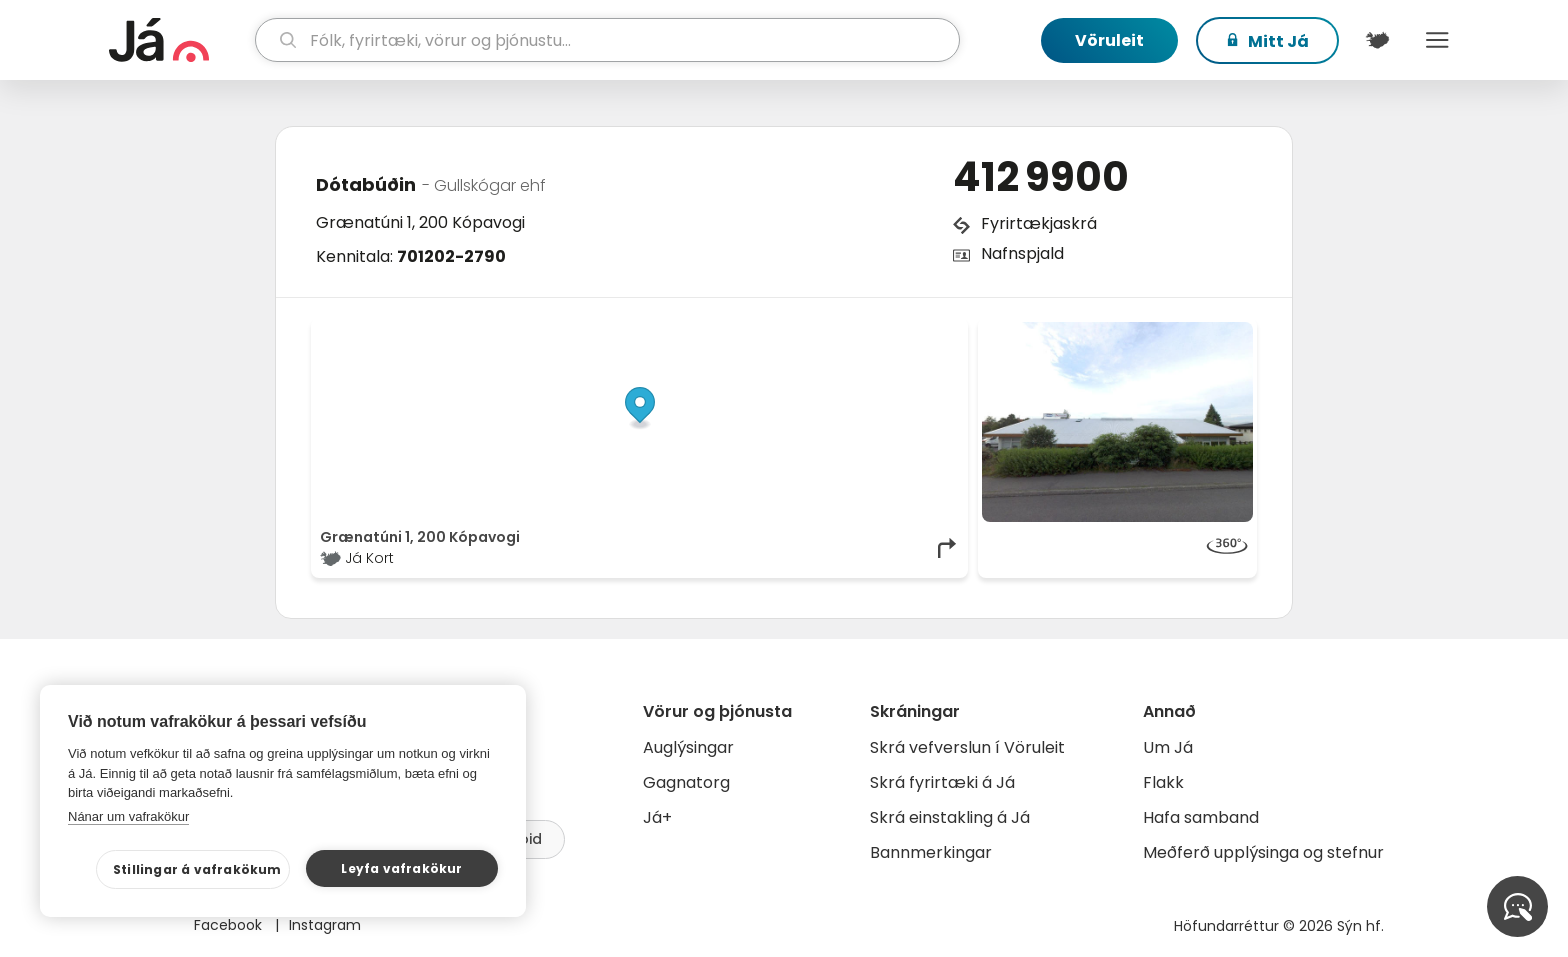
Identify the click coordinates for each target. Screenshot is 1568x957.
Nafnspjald (1022, 253)
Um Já (1168, 747)
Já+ (657, 817)
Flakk (1163, 782)
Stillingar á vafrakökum (197, 869)
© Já (753, 332)
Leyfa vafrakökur (401, 868)
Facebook (230, 925)
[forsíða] (179, 40)
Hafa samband (1201, 817)
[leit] (607, 40)
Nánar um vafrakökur (128, 816)
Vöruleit (1109, 40)
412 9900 (1041, 177)
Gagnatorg (686, 782)
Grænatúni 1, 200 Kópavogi (420, 222)
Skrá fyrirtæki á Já (942, 782)
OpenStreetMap (824, 332)
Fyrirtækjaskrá (1039, 223)
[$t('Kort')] (1377, 40)
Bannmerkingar (931, 852)
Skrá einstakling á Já (950, 817)
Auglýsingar (688, 747)
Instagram (325, 925)
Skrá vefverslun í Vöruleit (967, 747)
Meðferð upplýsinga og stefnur (1263, 852)
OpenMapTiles (921, 332)
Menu (1437, 40)
